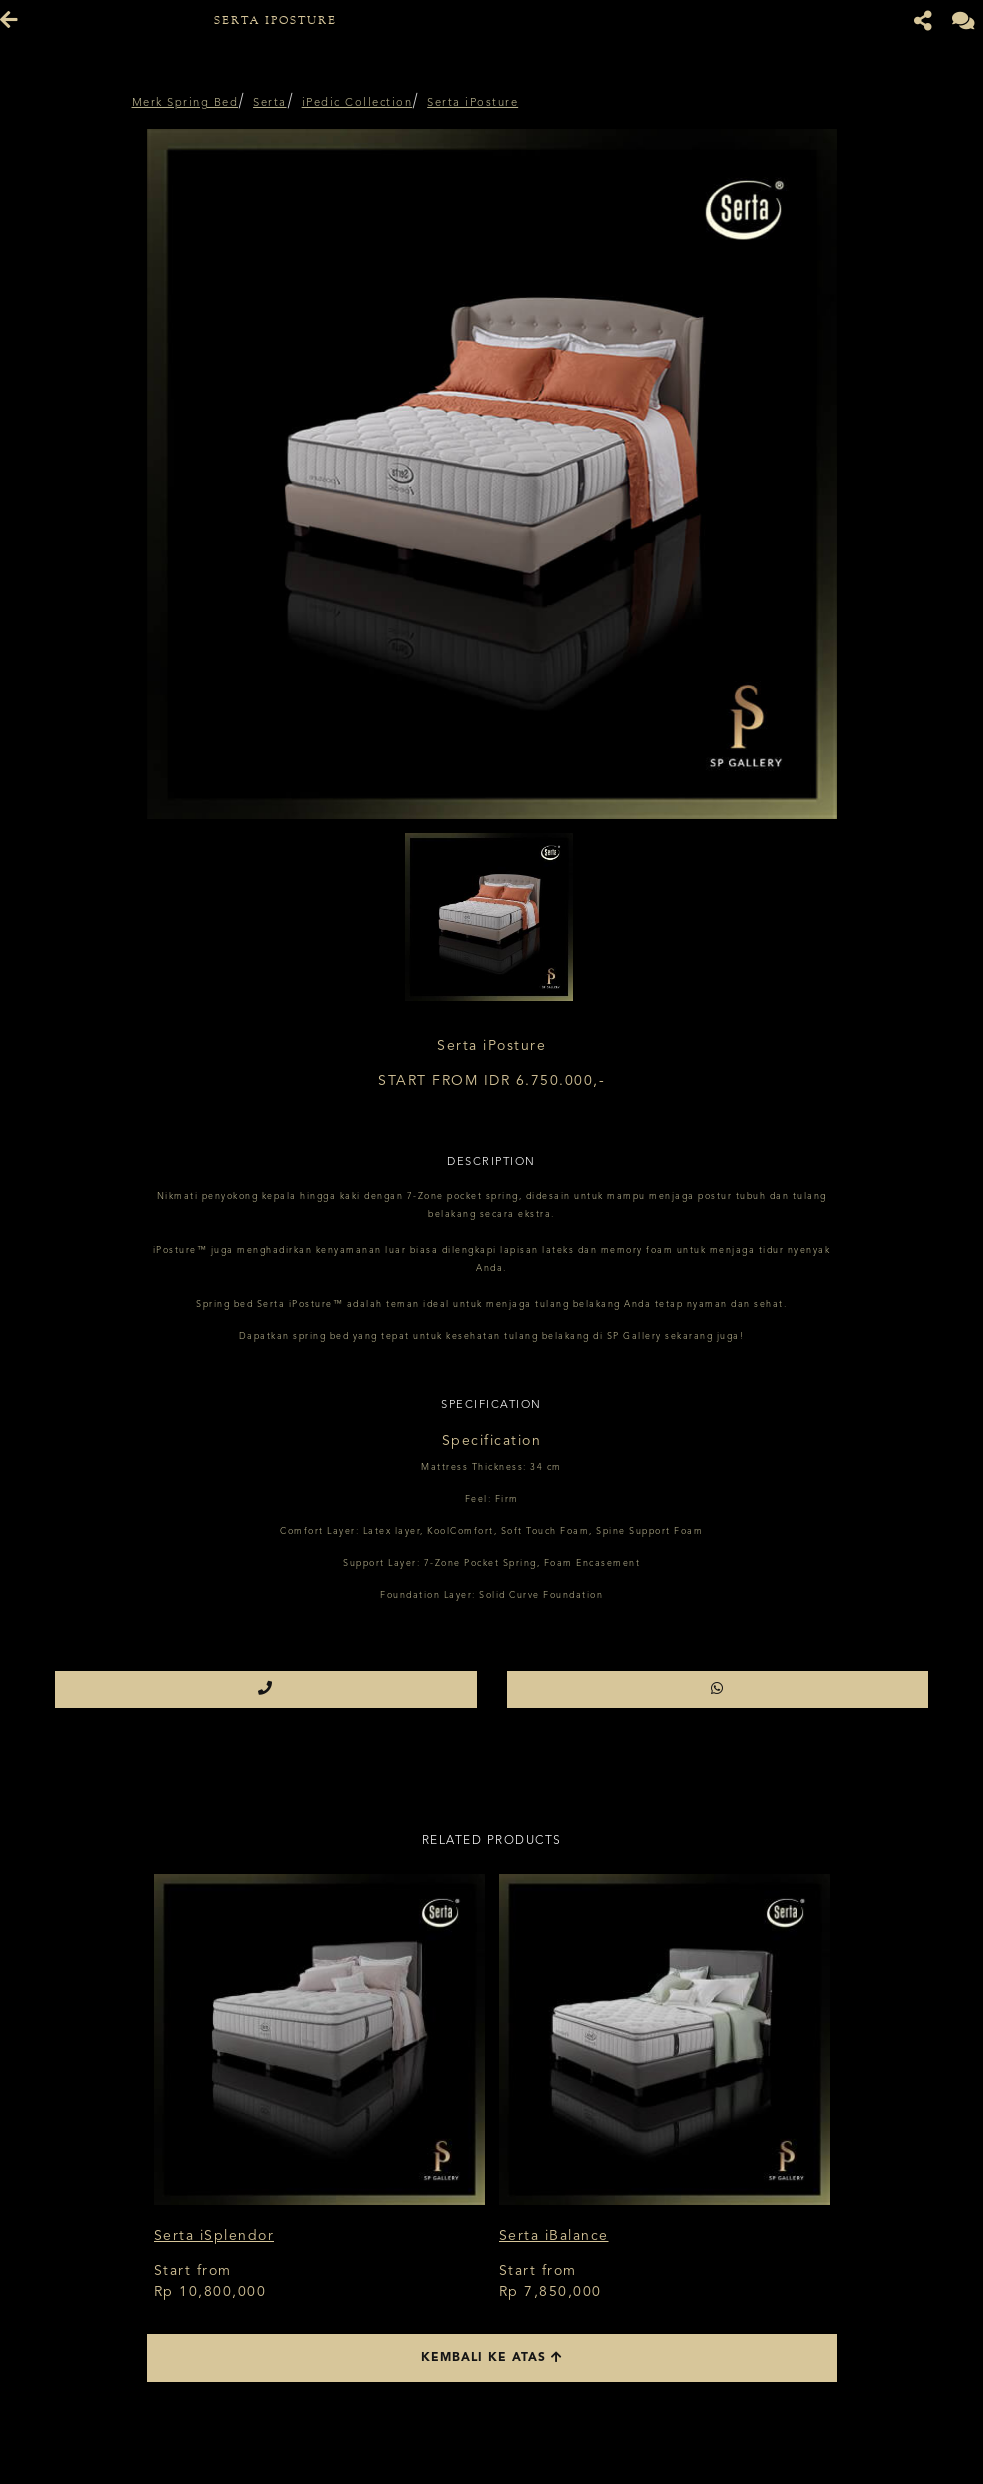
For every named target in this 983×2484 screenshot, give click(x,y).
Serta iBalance (554, 2236)
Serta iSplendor (214, 2236)
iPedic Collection (357, 103)
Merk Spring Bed (185, 103)
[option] (492, 474)
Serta (270, 103)
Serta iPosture (472, 103)
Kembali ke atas (492, 2357)
